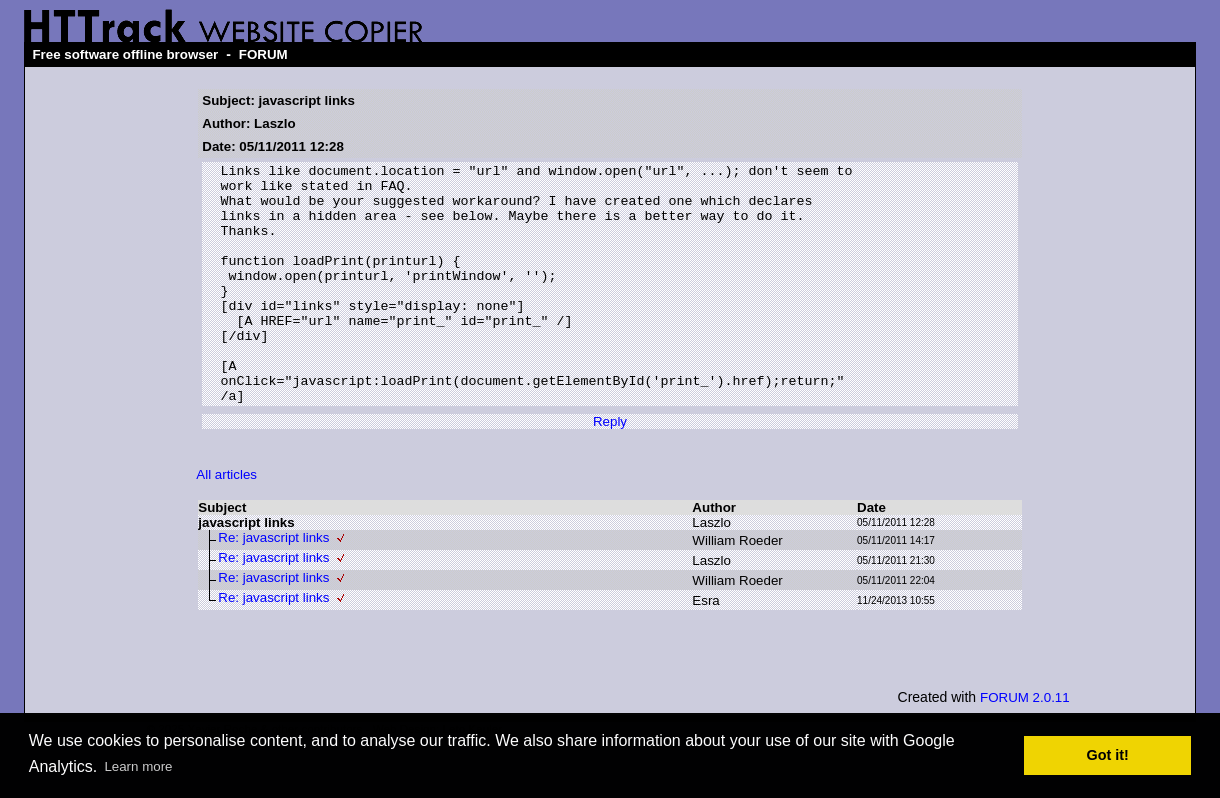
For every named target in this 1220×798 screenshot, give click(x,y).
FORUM (263, 54)
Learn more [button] (138, 766)
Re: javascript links (273, 585)
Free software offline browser (125, 54)
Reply (610, 469)
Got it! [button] (1108, 755)
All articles (226, 522)
